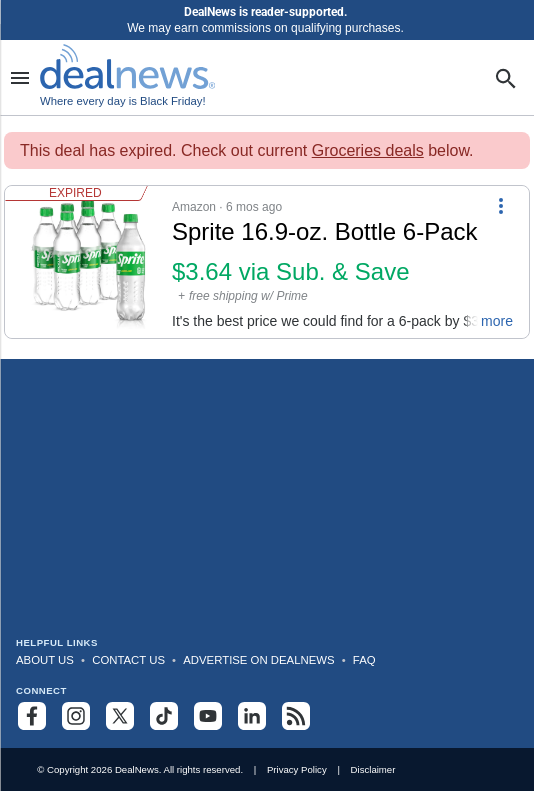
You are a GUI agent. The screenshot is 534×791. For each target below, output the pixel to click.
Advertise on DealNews (258, 660)
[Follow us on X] (120, 716)
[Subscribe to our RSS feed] (296, 716)
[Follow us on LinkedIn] (252, 716)
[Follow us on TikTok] (164, 716)
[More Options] (501, 204)
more (497, 321)
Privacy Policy (297, 769)
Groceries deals (368, 150)
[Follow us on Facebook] (32, 716)
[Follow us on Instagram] (76, 716)
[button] (267, 262)
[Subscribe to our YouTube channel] (208, 716)
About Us (45, 660)
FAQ (364, 660)
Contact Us (128, 660)
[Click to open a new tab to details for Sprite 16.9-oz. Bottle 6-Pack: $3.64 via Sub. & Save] (88, 262)
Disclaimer (373, 769)
